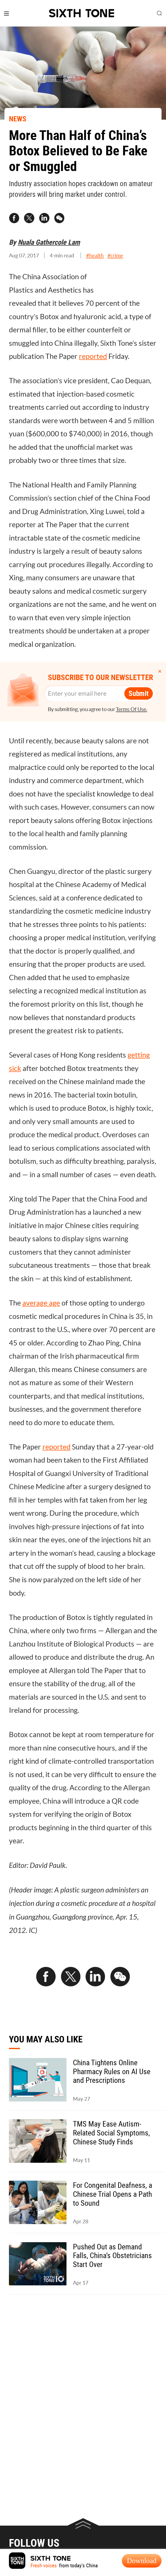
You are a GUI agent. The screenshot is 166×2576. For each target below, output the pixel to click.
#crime (115, 255)
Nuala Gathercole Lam (49, 242)
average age (41, 1303)
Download (141, 2561)
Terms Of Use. (131, 709)
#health (95, 255)
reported (93, 356)
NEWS (17, 118)
